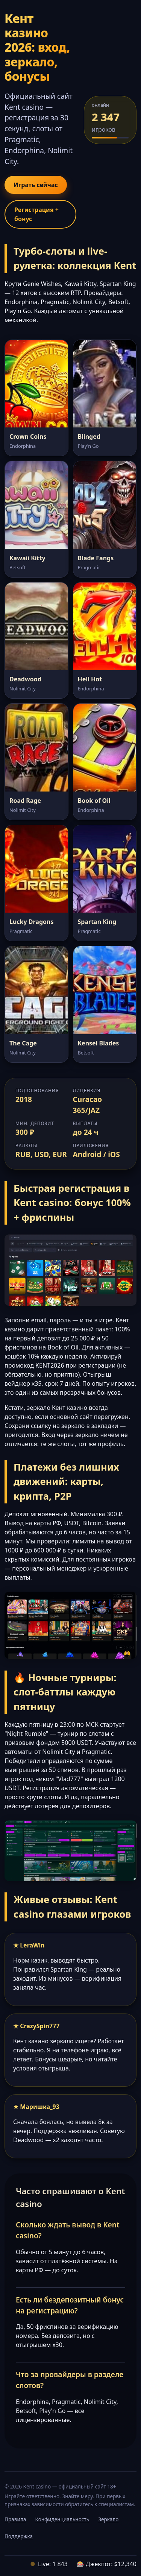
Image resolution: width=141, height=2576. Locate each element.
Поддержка (19, 2536)
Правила (15, 2519)
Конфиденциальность (62, 2519)
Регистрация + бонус (36, 214)
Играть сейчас (36, 185)
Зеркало (108, 2519)
